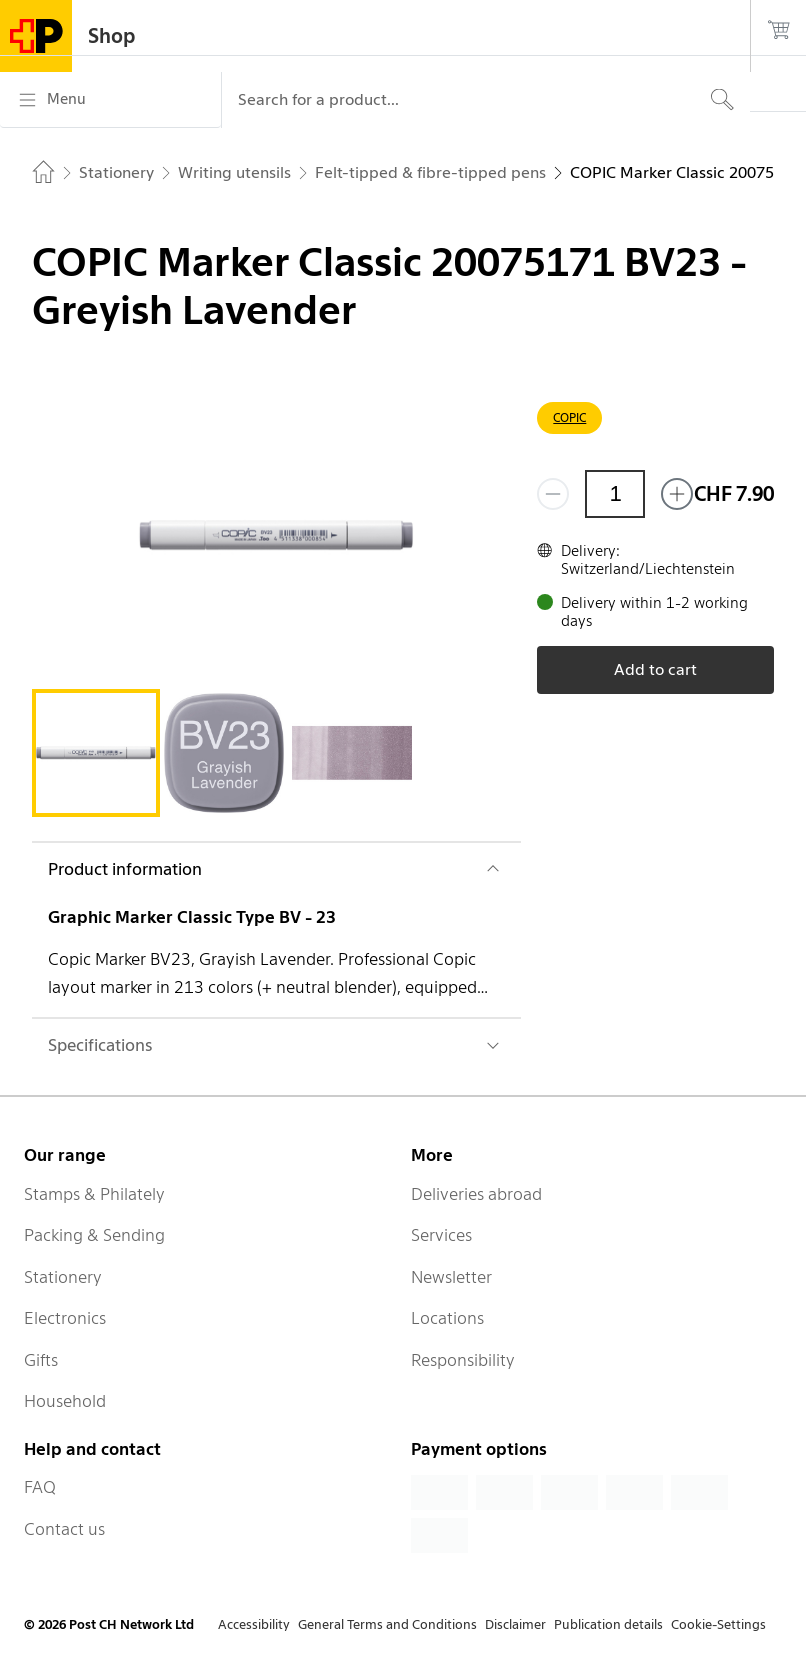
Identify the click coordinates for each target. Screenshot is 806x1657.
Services (441, 1235)
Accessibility (254, 1624)
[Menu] (110, 100)
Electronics (65, 1318)
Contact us (64, 1529)
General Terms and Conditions (387, 1624)
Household (65, 1401)
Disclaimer (515, 1624)
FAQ (40, 1487)
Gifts (41, 1360)
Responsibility (463, 1360)
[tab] (96, 753)
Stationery (63, 1277)
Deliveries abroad (476, 1194)
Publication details (608, 1624)
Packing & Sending (94, 1235)
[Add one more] (677, 494)
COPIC (569, 417)
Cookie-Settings (718, 1624)
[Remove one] (553, 494)
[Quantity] (615, 494)
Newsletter (451, 1277)
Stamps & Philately (94, 1194)
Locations (447, 1318)
